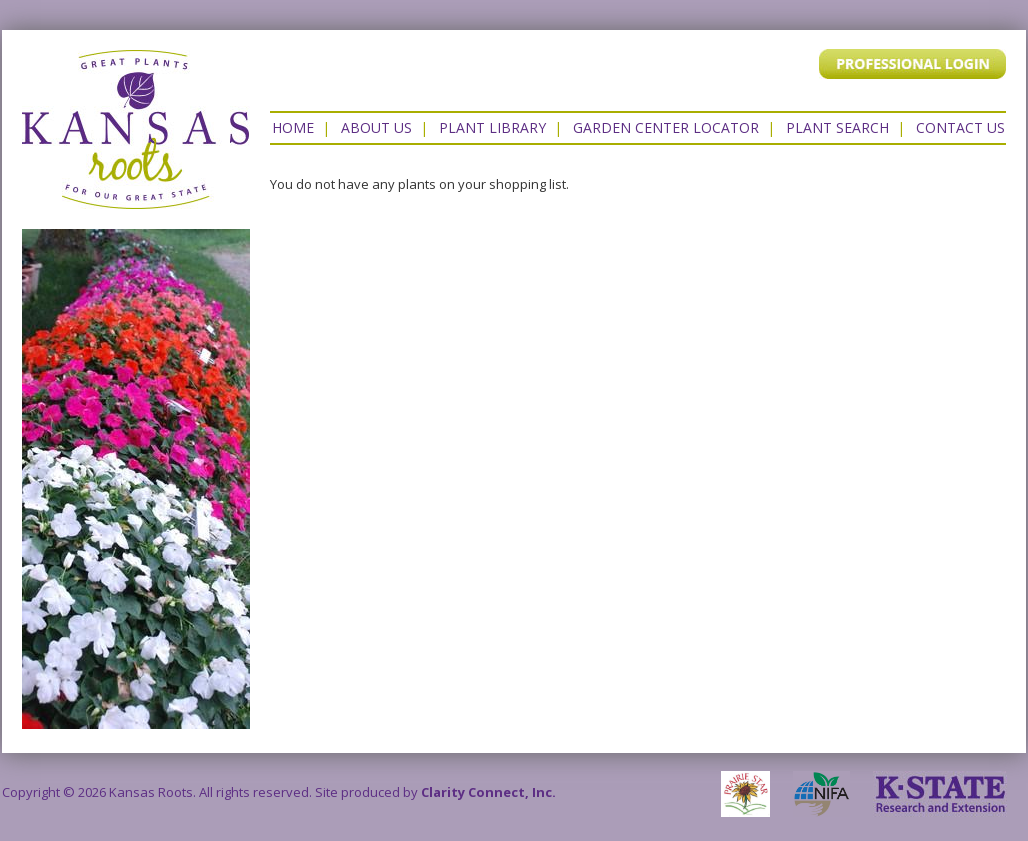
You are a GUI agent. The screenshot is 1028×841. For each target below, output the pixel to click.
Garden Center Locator (666, 127)
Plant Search (837, 127)
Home (293, 127)
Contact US (960, 127)
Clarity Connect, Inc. (488, 792)
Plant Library (492, 127)
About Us (376, 127)
